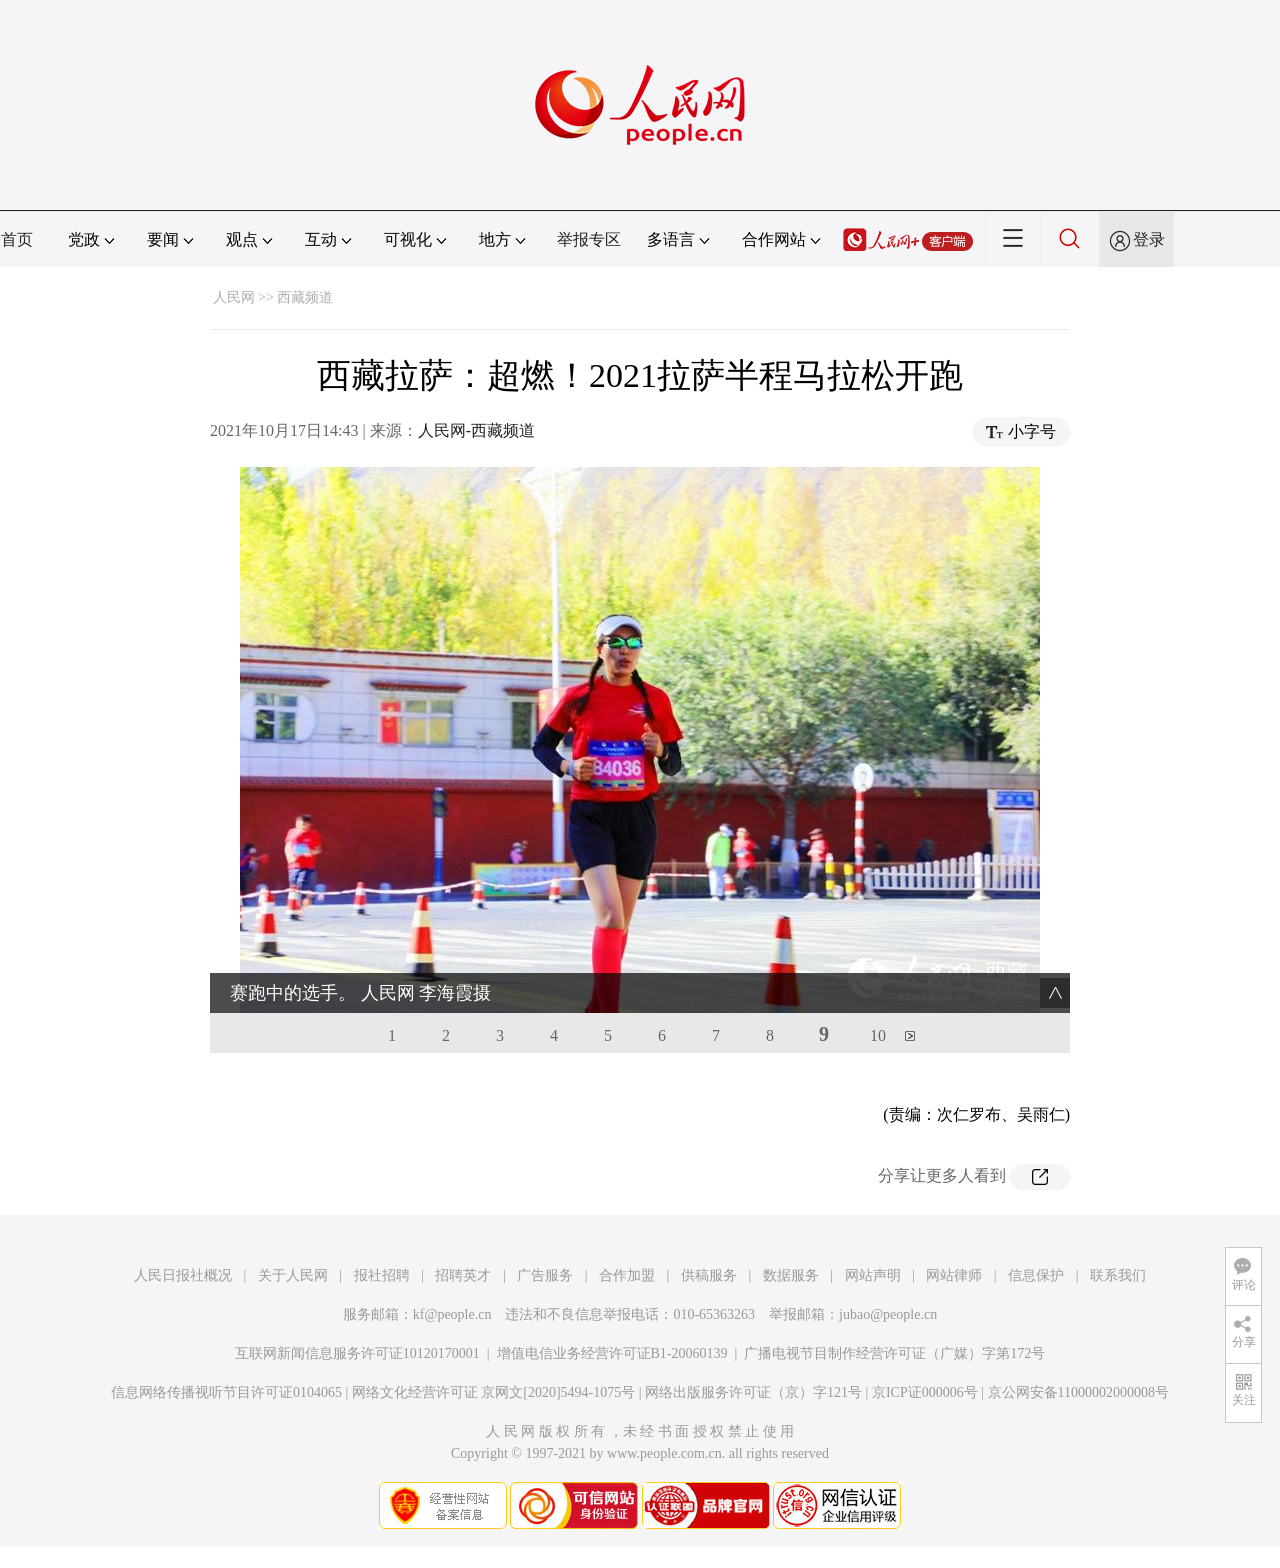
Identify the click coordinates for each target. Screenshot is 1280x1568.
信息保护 (1036, 1275)
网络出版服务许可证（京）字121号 (753, 1392)
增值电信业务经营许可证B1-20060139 (612, 1353)
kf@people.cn (452, 1314)
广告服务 (545, 1275)
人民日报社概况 (183, 1275)
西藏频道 (305, 297)
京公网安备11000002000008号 (1078, 1392)
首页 (17, 239)
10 (878, 1035)
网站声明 (873, 1275)
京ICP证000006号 (925, 1392)
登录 (1149, 239)
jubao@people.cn (888, 1314)
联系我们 (1118, 1275)
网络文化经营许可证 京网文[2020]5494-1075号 (494, 1392)
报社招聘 (382, 1275)
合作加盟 (627, 1275)
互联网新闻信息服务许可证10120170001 (357, 1353)
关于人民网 (293, 1275)
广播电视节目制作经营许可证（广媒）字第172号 (894, 1353)
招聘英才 (463, 1275)
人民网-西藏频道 (476, 430)
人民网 (234, 297)
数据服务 (791, 1275)
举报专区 (589, 239)
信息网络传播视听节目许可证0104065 (226, 1392)
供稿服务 (709, 1275)
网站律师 (954, 1275)
